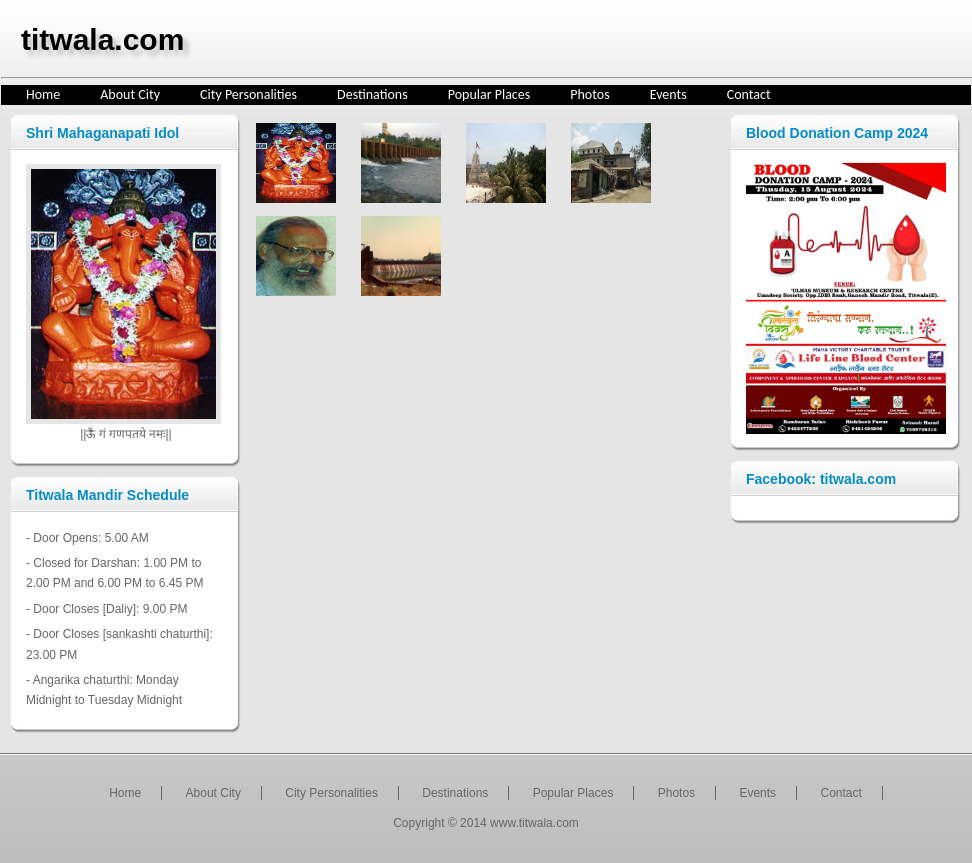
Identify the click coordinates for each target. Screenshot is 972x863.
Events (668, 94)
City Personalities (248, 94)
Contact (749, 94)
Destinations (372, 94)
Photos (589, 94)
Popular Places (489, 94)
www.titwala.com (534, 823)
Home (43, 94)
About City (130, 94)
